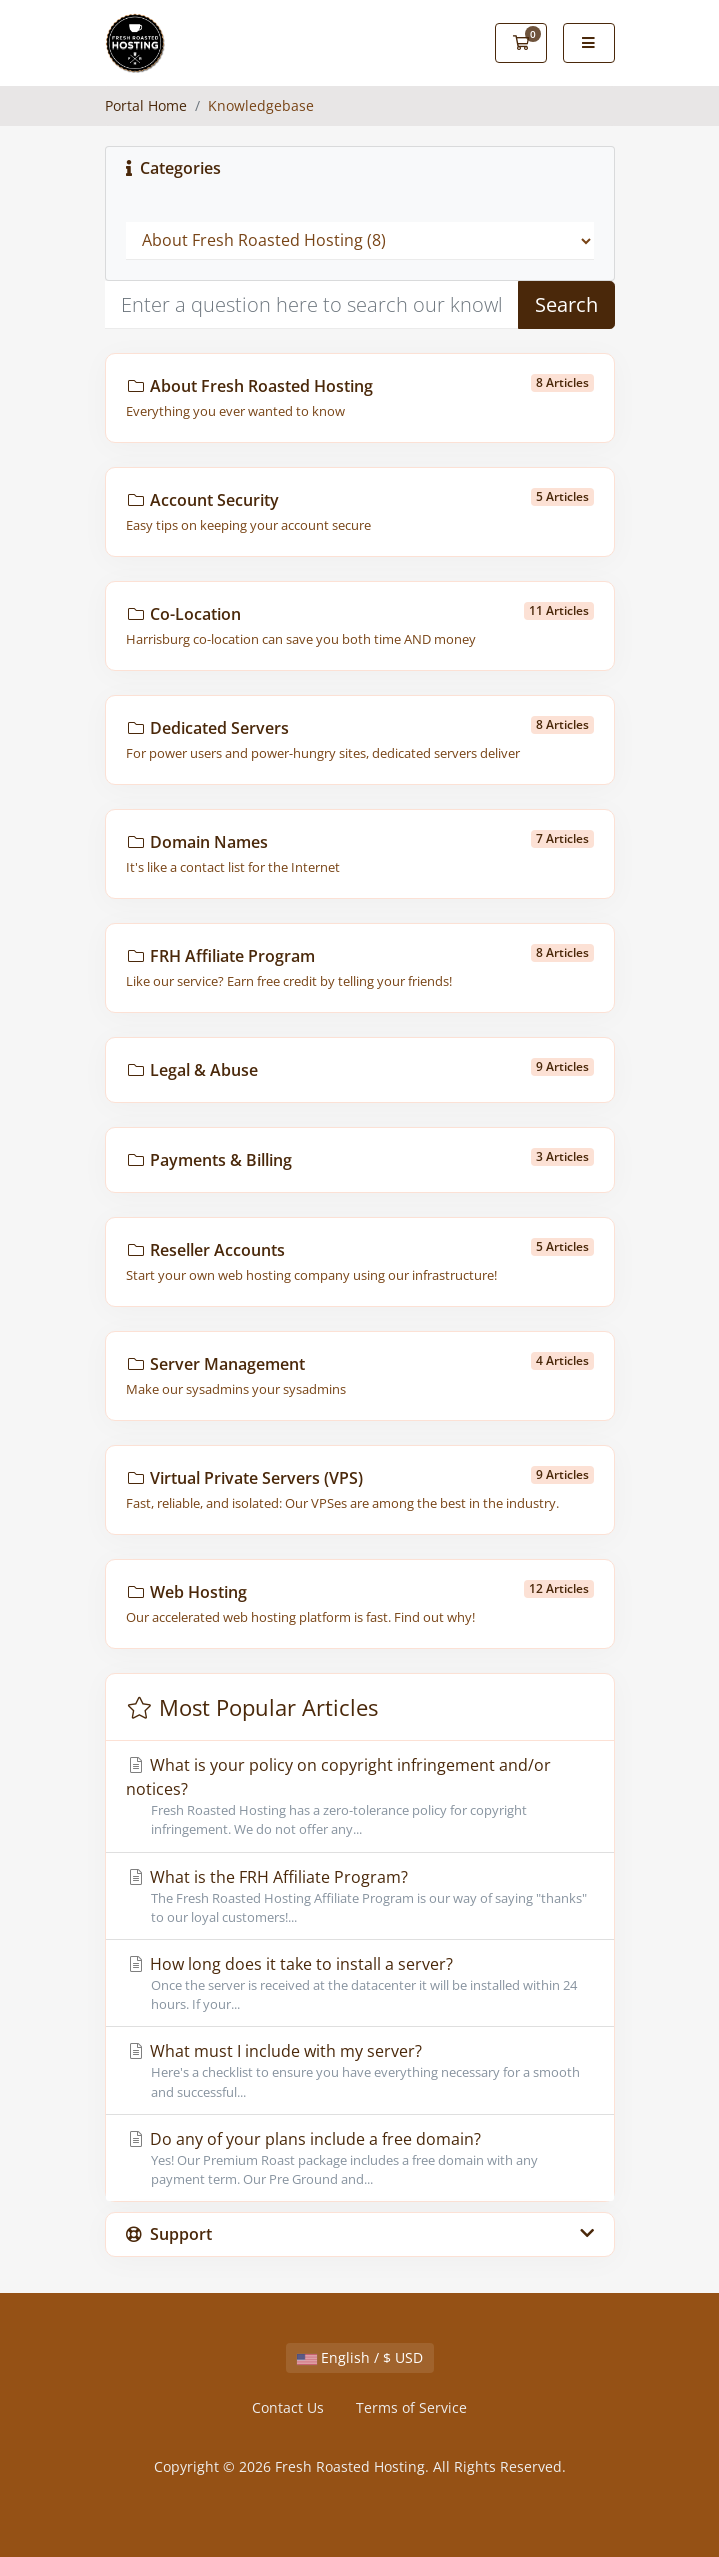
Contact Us (288, 2407)
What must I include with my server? (360, 2070)
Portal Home (146, 105)
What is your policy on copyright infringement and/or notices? (360, 1796)
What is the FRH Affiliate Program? (360, 1896)
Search (566, 304)
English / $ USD (360, 2357)
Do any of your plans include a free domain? (360, 2158)
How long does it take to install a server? (360, 1983)
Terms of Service (411, 2407)
